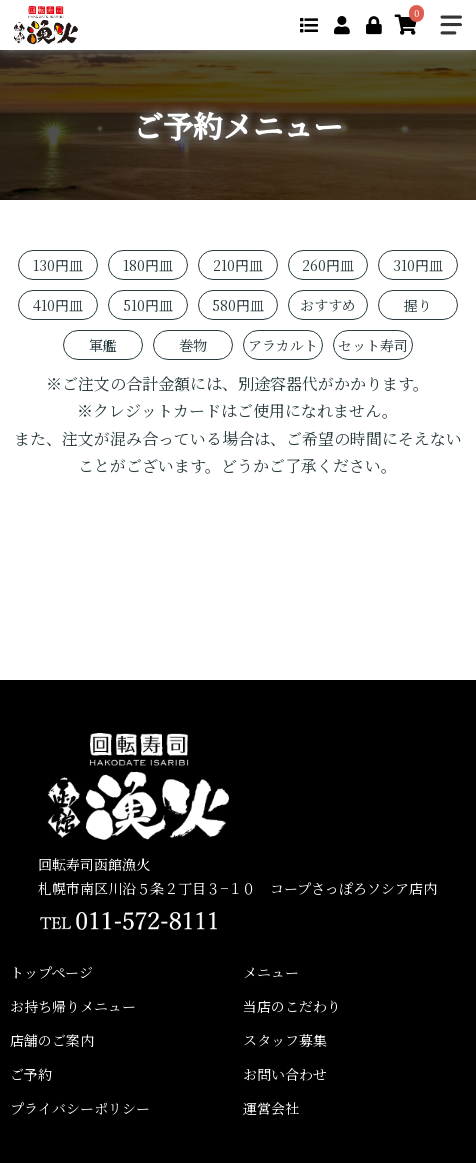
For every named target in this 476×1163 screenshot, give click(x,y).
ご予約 (31, 1074)
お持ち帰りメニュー (73, 1006)
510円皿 (148, 305)
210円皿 (238, 265)
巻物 (193, 345)
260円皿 (328, 265)
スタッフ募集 (285, 1040)
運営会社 (271, 1108)
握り (418, 305)
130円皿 (58, 265)
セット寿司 (373, 345)
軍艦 (103, 345)
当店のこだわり (292, 1006)
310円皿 (418, 265)
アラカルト (283, 345)
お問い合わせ (285, 1074)
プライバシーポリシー (80, 1108)
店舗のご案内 (52, 1040)
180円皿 (148, 265)
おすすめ (328, 305)
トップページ (51, 972)
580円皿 (238, 305)
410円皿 (58, 305)
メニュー (271, 972)
